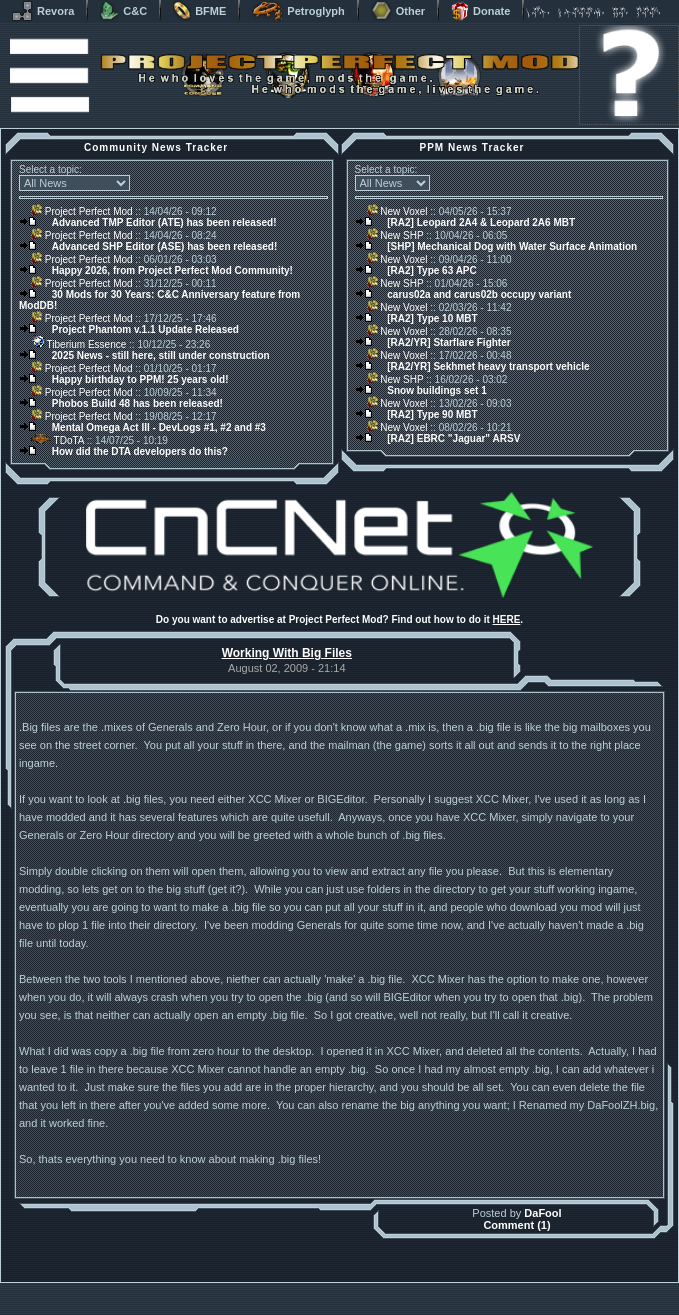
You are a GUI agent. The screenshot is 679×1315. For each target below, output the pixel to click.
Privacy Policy (444, 1309)
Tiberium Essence (78, 344)
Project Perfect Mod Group (329, 1298)
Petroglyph (298, 11)
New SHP (395, 235)
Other (398, 11)
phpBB (453, 1287)
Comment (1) (516, 1225)
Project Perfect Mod (82, 211)
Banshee (356, 1287)
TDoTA (57, 440)
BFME (199, 11)
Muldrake (250, 1287)
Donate (480, 11)
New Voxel (397, 211)
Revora (43, 11)
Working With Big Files (287, 653)
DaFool (542, 1213)
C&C (123, 11)
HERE (507, 619)
